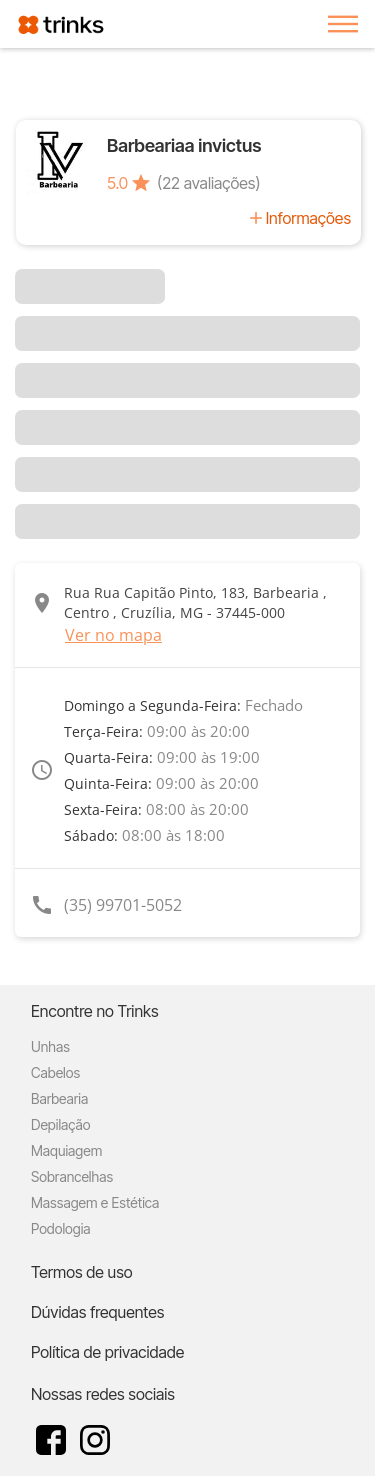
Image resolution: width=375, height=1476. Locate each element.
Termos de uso (82, 1272)
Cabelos (55, 1072)
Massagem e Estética (95, 1202)
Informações (308, 218)
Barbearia (59, 1098)
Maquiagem (66, 1150)
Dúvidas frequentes (97, 1312)
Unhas (50, 1046)
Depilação (60, 1124)
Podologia (61, 1228)
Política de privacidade (107, 1352)
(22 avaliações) (208, 183)
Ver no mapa (113, 635)
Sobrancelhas (72, 1176)
